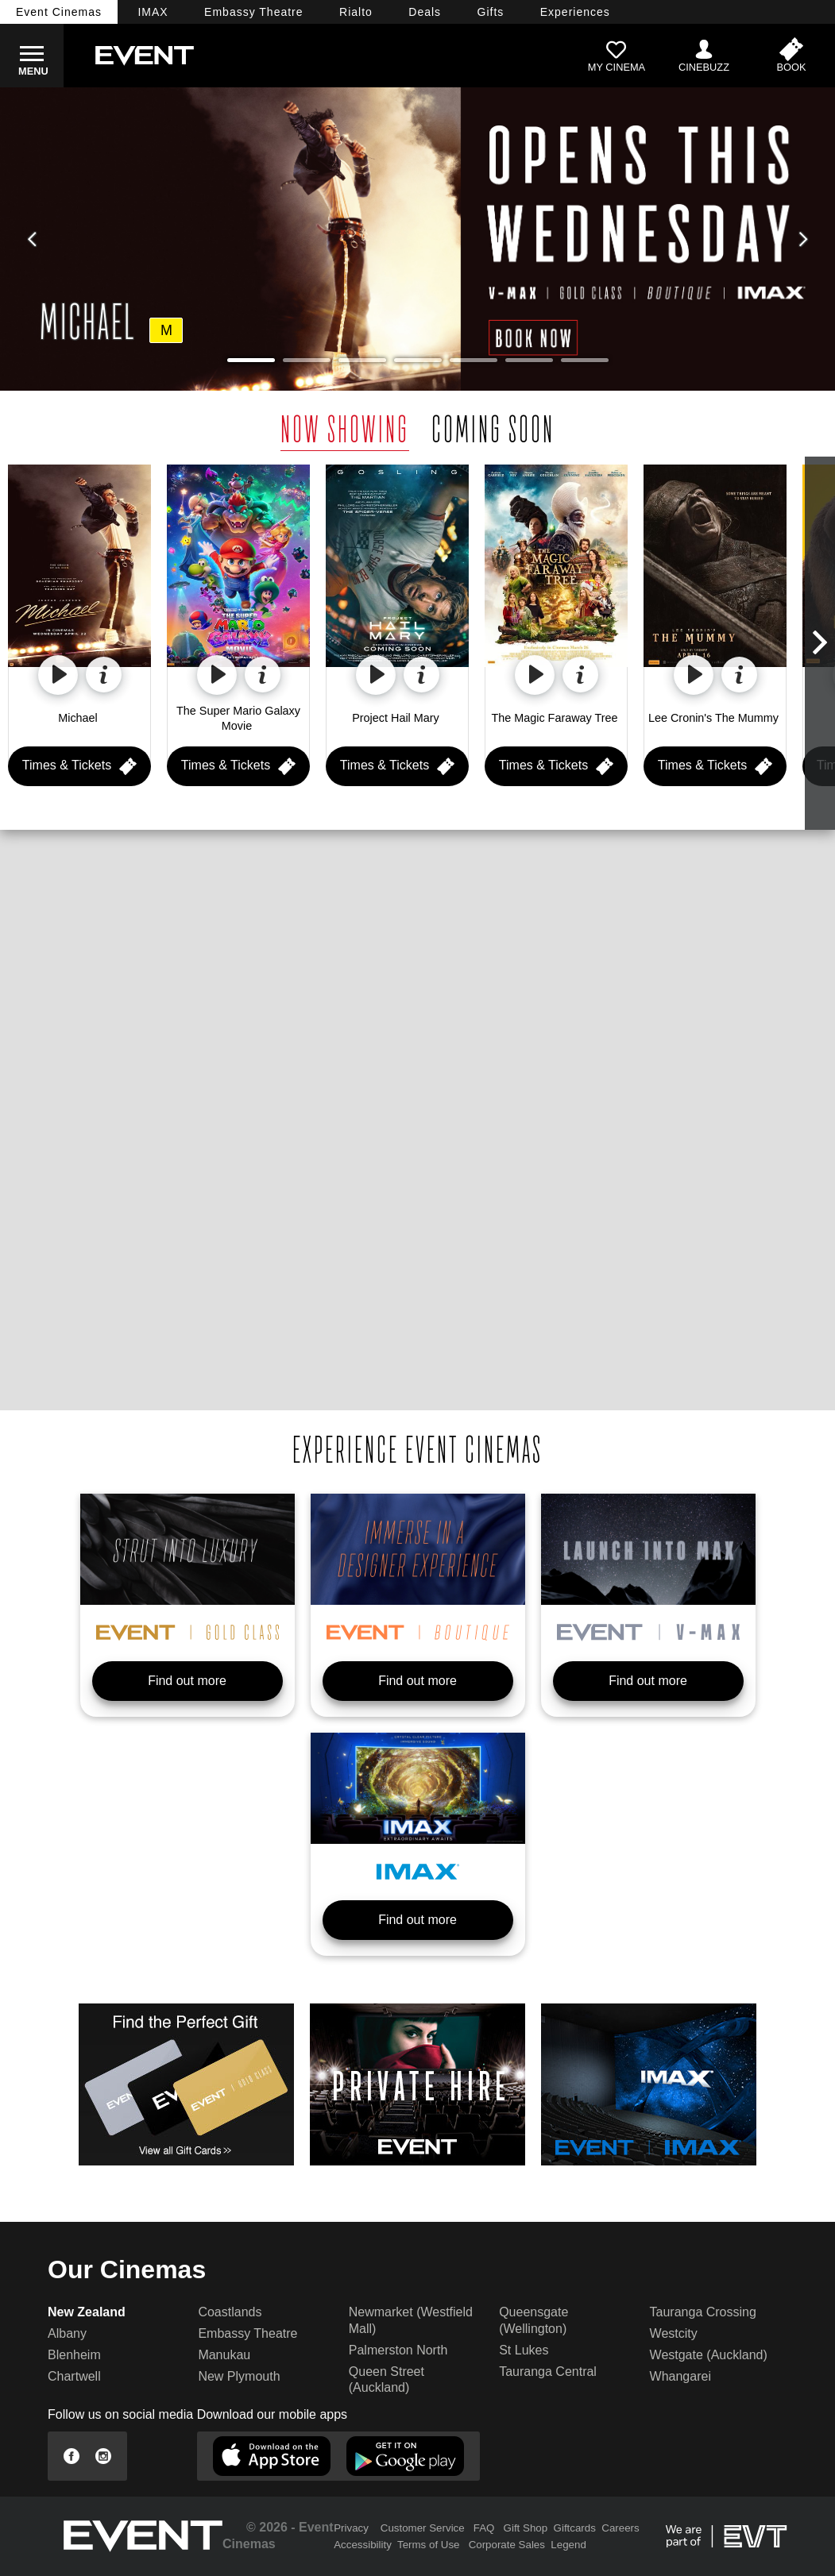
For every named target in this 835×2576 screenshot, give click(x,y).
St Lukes (523, 2350)
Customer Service (423, 2528)
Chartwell (74, 2376)
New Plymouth (239, 2376)
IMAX (152, 12)
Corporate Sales (507, 2545)
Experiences (575, 12)
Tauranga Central (548, 2371)
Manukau (224, 2355)
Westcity (674, 2333)
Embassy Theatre (247, 2333)
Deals (424, 12)
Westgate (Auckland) (708, 2355)
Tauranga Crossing (703, 2312)
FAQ (484, 2528)
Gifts (490, 12)
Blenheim (74, 2355)
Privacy (351, 2528)
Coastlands (229, 2312)
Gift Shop (526, 2528)
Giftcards (575, 2528)
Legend (568, 2545)
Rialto (356, 12)
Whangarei (680, 2376)
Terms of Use (428, 2545)
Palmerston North (398, 2350)
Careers (620, 2528)
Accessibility (363, 2545)
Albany (67, 2333)
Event (59, 12)
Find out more (187, 1680)
